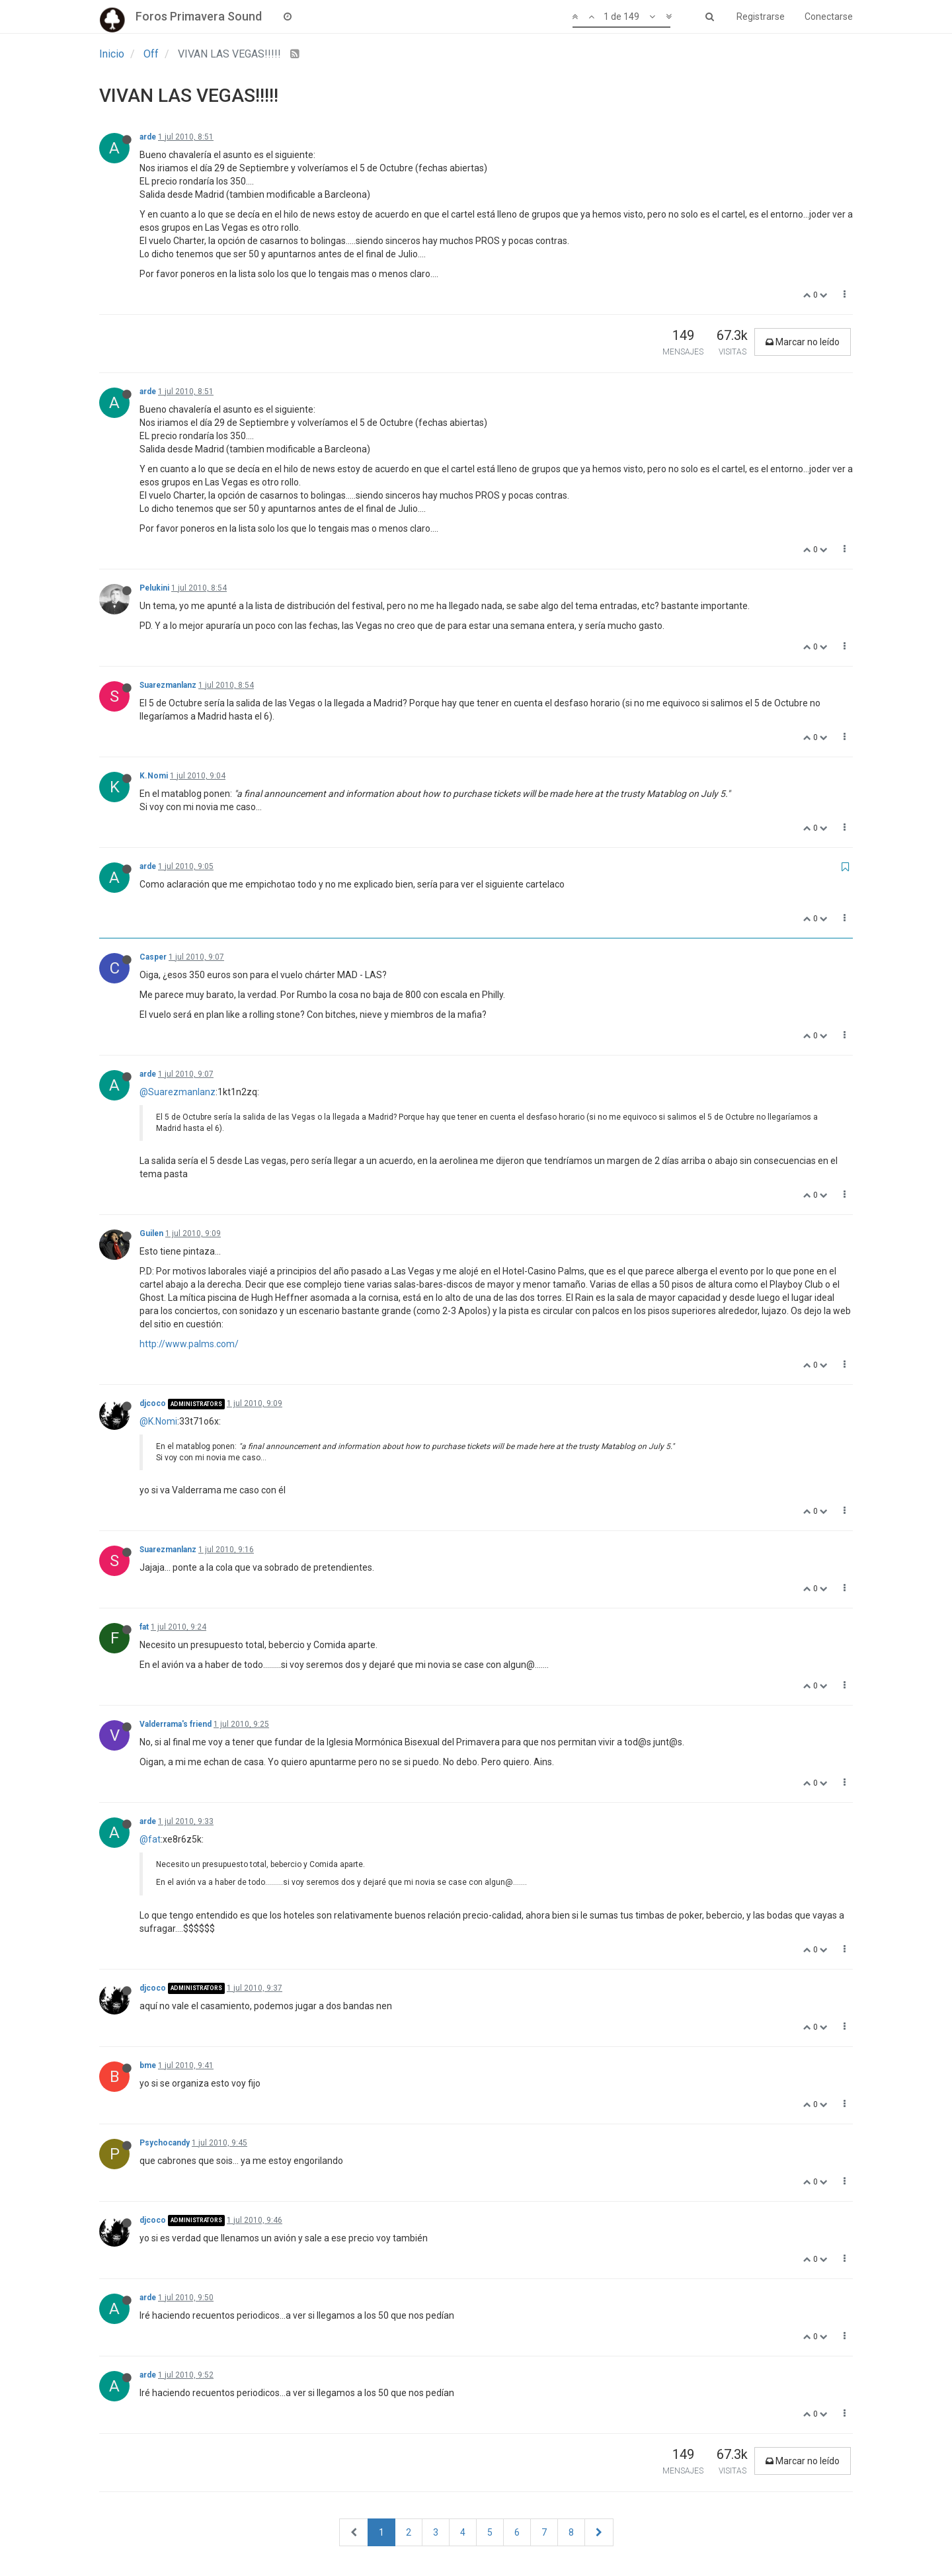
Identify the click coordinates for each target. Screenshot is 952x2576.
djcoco (152, 1403)
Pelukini (154, 588)
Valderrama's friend (175, 1724)
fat (144, 1627)
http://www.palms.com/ (189, 1344)
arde (147, 137)
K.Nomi (153, 775)
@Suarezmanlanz (177, 1092)
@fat (150, 1839)
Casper (153, 957)
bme (147, 2065)
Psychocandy (164, 2142)
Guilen (151, 1233)
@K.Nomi (158, 1421)
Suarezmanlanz (167, 685)
